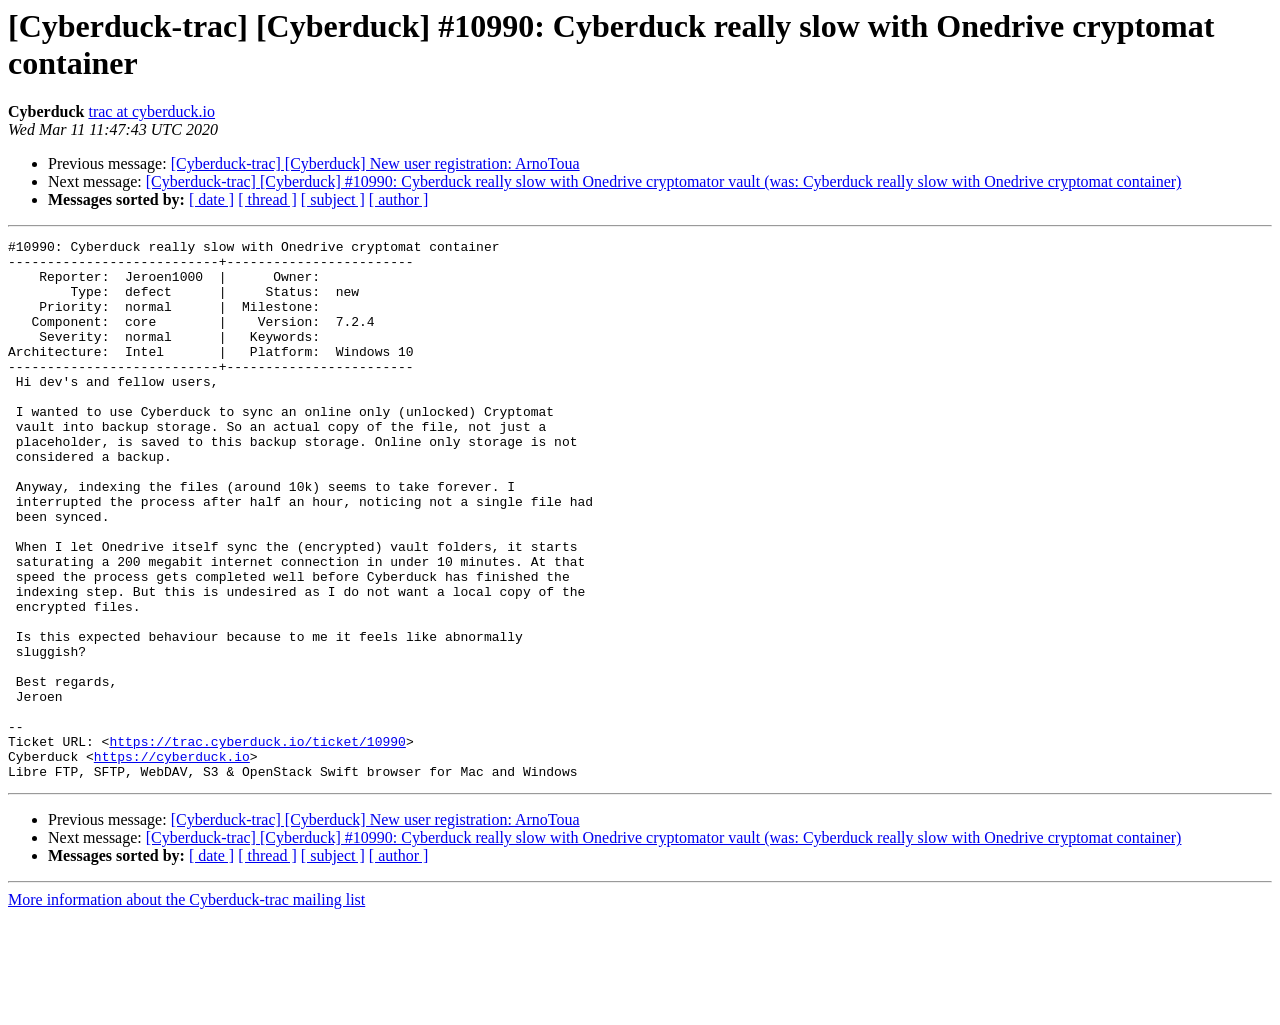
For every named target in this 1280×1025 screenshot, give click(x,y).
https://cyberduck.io (172, 861)
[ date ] (211, 199)
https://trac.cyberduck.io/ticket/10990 (257, 843)
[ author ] (399, 199)
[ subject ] (333, 199)
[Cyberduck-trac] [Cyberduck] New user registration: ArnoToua (375, 163)
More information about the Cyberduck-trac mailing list (186, 1007)
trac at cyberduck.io (151, 111)
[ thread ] (267, 199)
